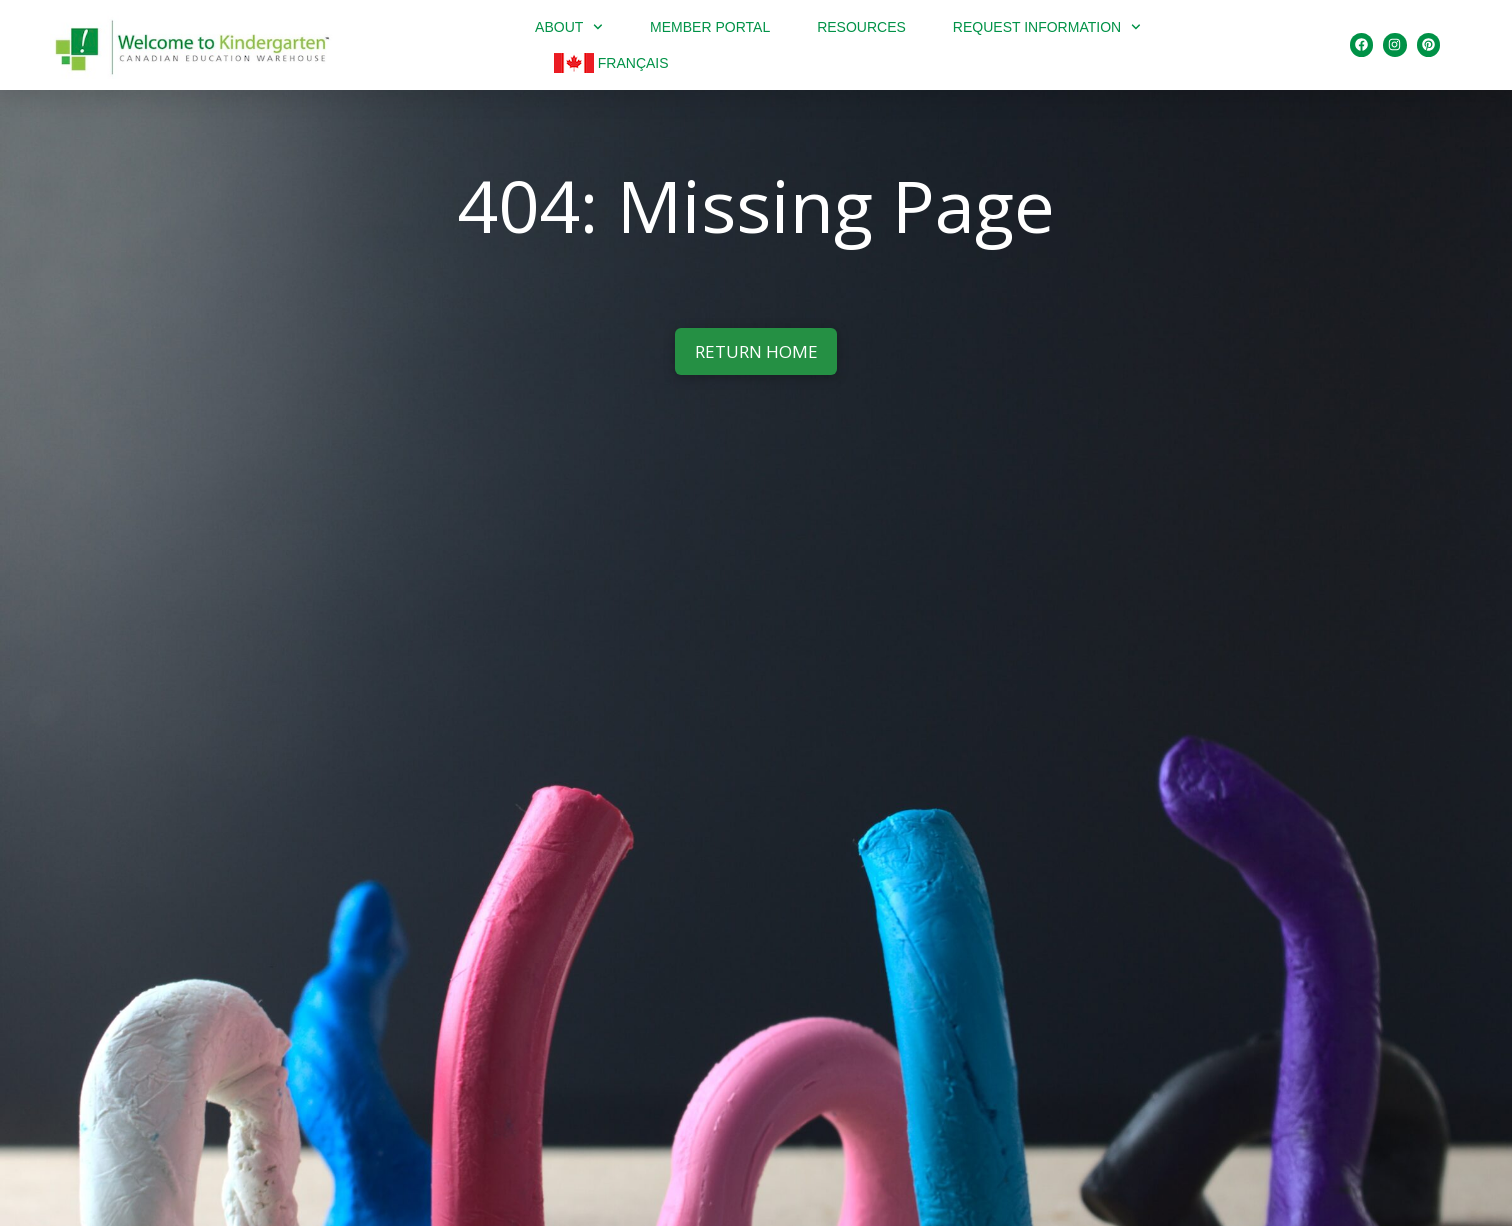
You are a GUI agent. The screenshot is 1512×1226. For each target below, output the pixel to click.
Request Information (1047, 27)
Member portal (710, 27)
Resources (861, 27)
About (569, 27)
